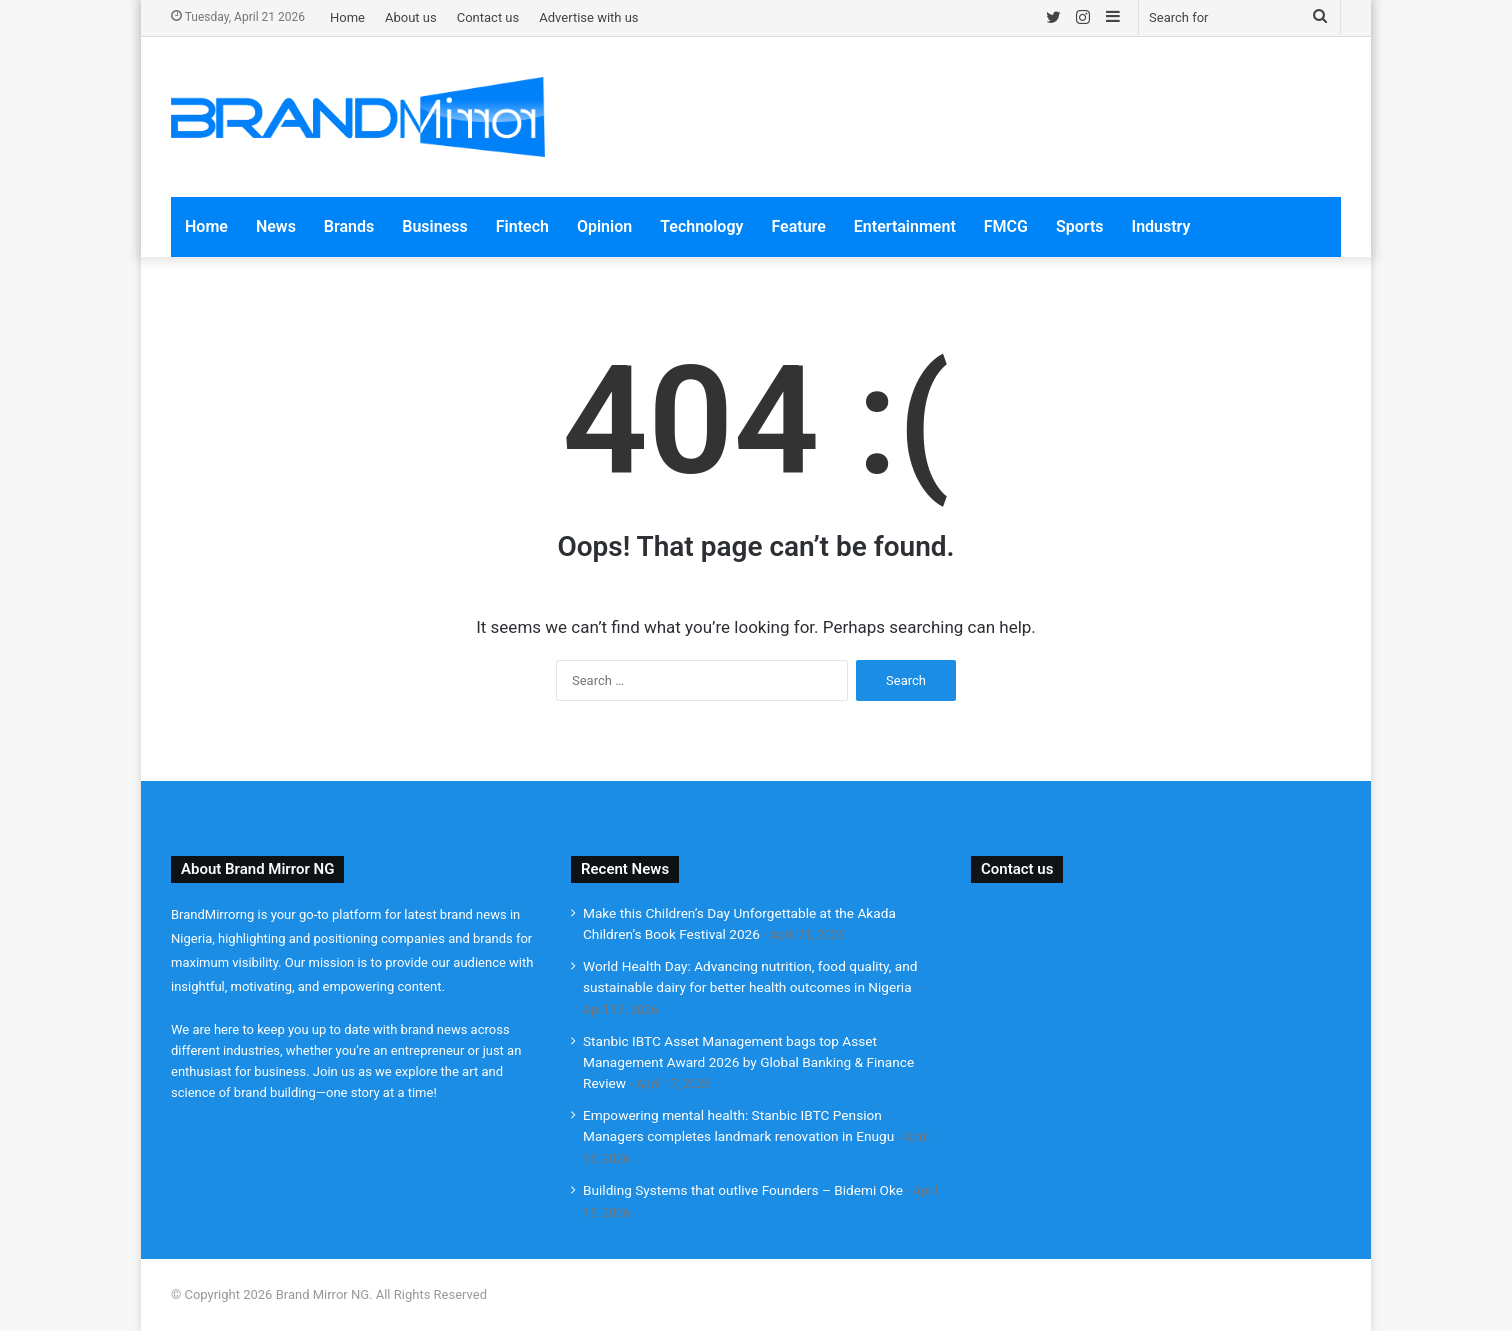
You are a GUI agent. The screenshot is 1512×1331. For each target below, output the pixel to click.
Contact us (488, 17)
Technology (701, 226)
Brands (349, 226)
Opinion (604, 226)
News (276, 226)
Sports (1080, 226)
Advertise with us (588, 17)
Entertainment (905, 226)
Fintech (522, 226)
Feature (798, 226)
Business (434, 226)
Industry (1161, 226)
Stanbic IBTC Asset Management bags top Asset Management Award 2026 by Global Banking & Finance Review (748, 1062)
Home (347, 17)
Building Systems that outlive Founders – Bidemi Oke (743, 1190)
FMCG (1006, 226)
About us (411, 17)
